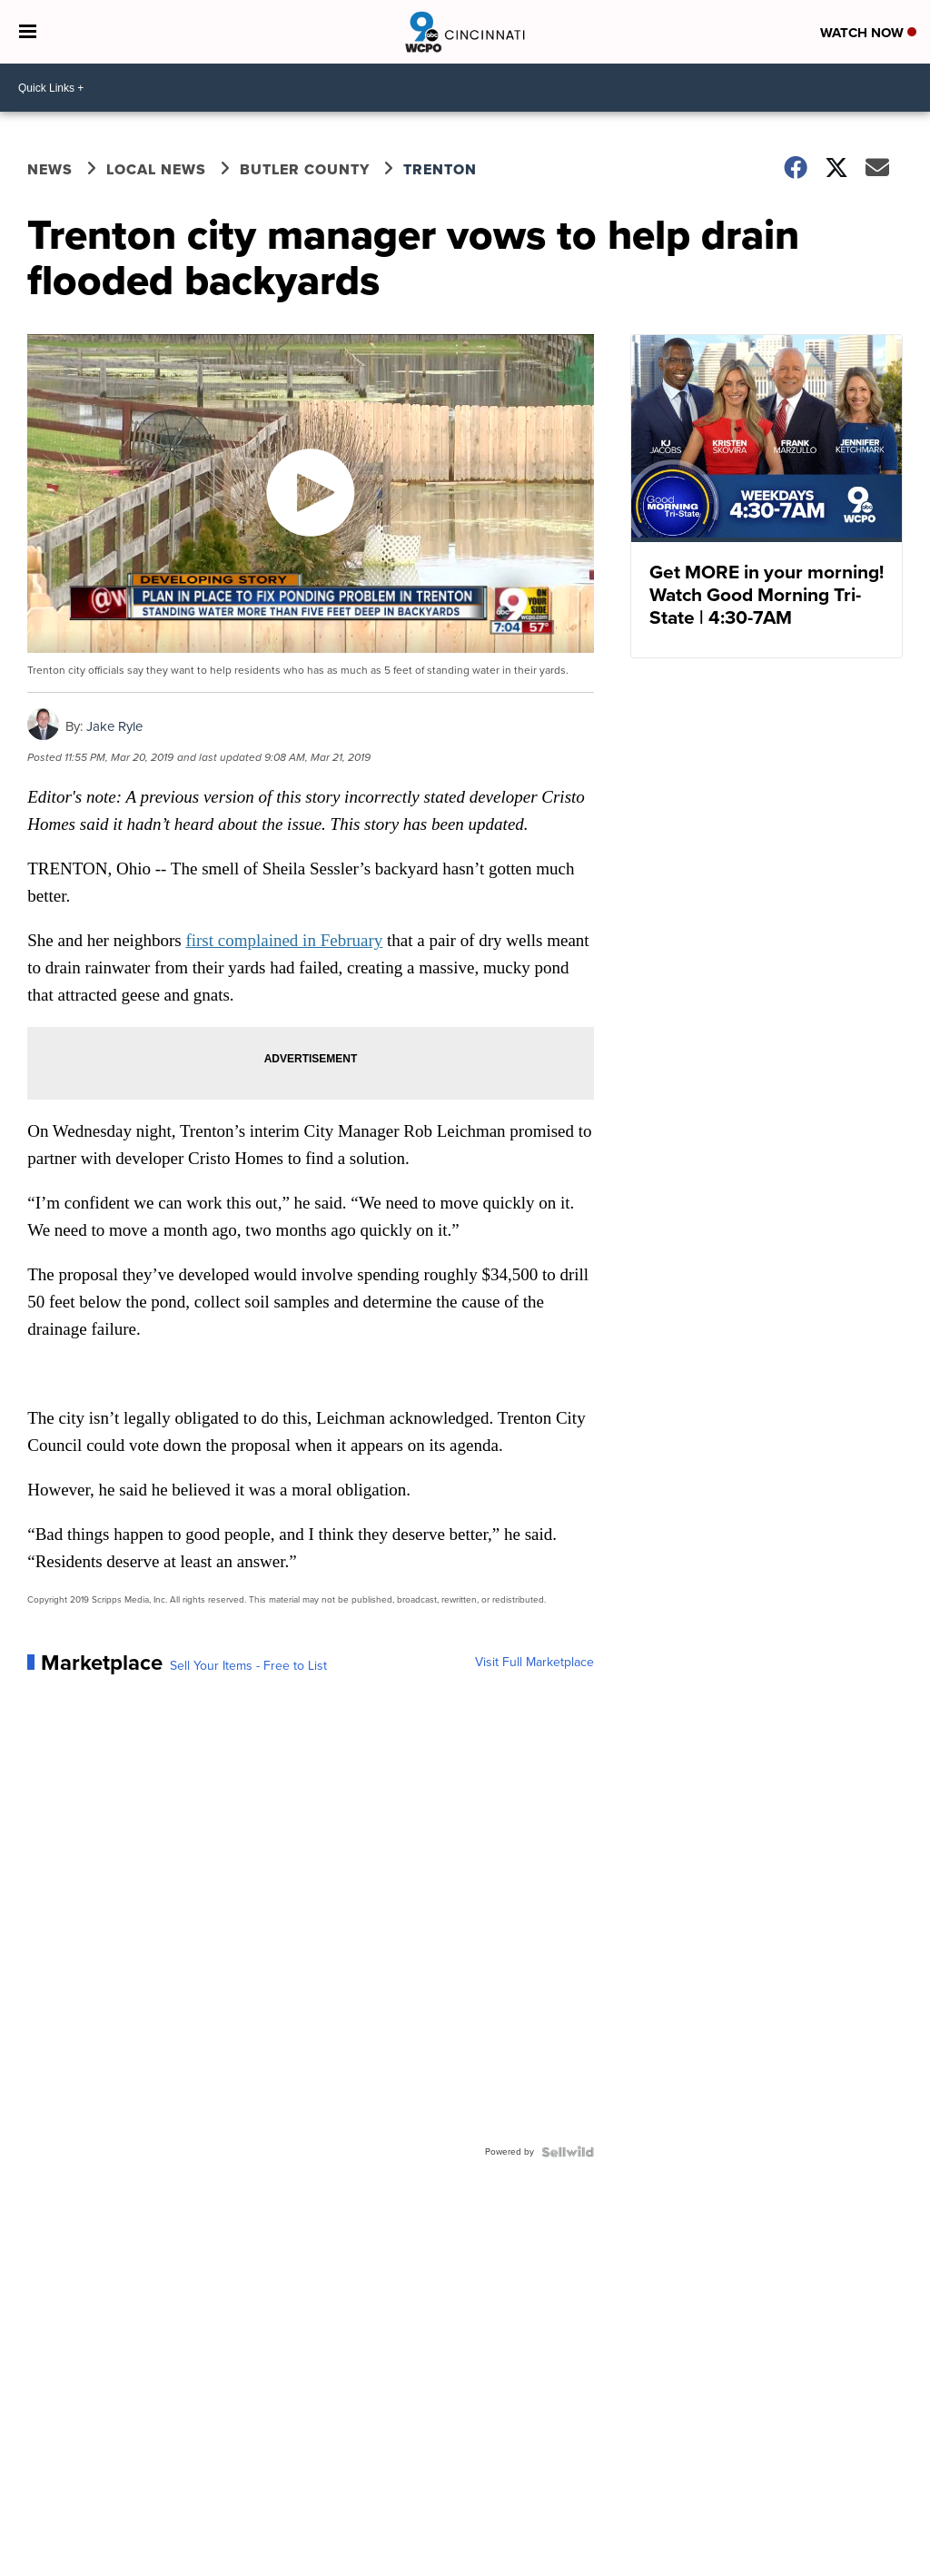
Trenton (440, 169)
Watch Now (868, 33)
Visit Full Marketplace (534, 1662)
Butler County (305, 169)
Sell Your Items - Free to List (248, 1666)
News (50, 169)
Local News (156, 169)
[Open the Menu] (28, 32)
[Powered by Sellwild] (567, 2152)
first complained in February (283, 940)
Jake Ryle (114, 726)
